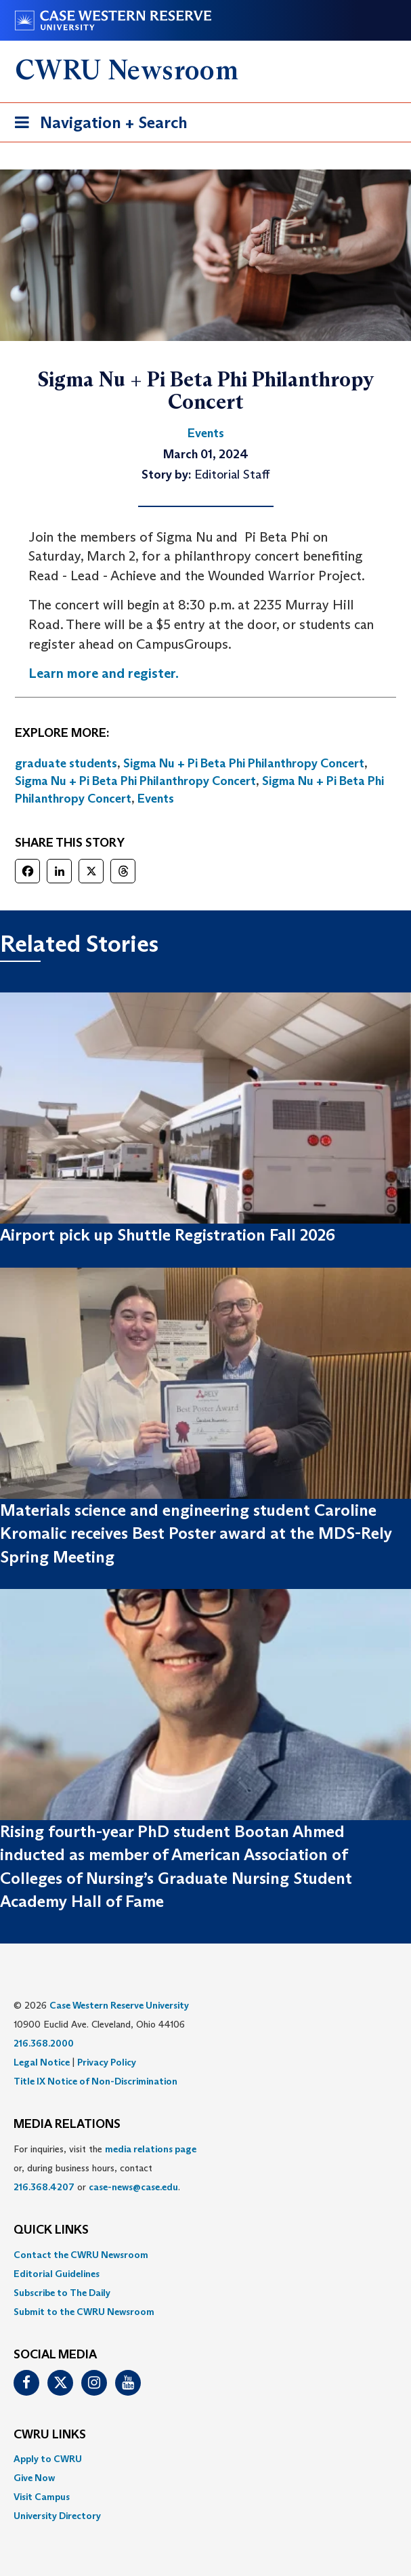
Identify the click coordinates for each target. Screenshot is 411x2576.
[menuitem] (205, 2254)
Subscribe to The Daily (62, 2293)
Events (155, 798)
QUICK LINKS (51, 2230)
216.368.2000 (44, 2043)
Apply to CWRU (48, 2459)
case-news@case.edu (133, 2187)
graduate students (66, 763)
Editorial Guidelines (57, 2274)
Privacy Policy (106, 2062)
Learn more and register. (103, 673)
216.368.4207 (44, 2187)
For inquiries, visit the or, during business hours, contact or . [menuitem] (105, 2168)
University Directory (57, 2516)
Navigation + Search (97, 125)
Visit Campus (42, 2497)
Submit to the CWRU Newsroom (84, 2312)
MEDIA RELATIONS (67, 2124)
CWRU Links (50, 2435)
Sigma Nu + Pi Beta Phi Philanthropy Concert (243, 763)
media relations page (150, 2149)
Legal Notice (42, 2062)
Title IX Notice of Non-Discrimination (95, 2081)
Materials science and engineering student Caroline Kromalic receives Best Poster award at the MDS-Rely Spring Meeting (196, 1533)
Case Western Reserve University (119, 2005)
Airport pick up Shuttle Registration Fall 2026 (167, 1235)
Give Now (34, 2478)
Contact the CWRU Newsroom (81, 2255)
